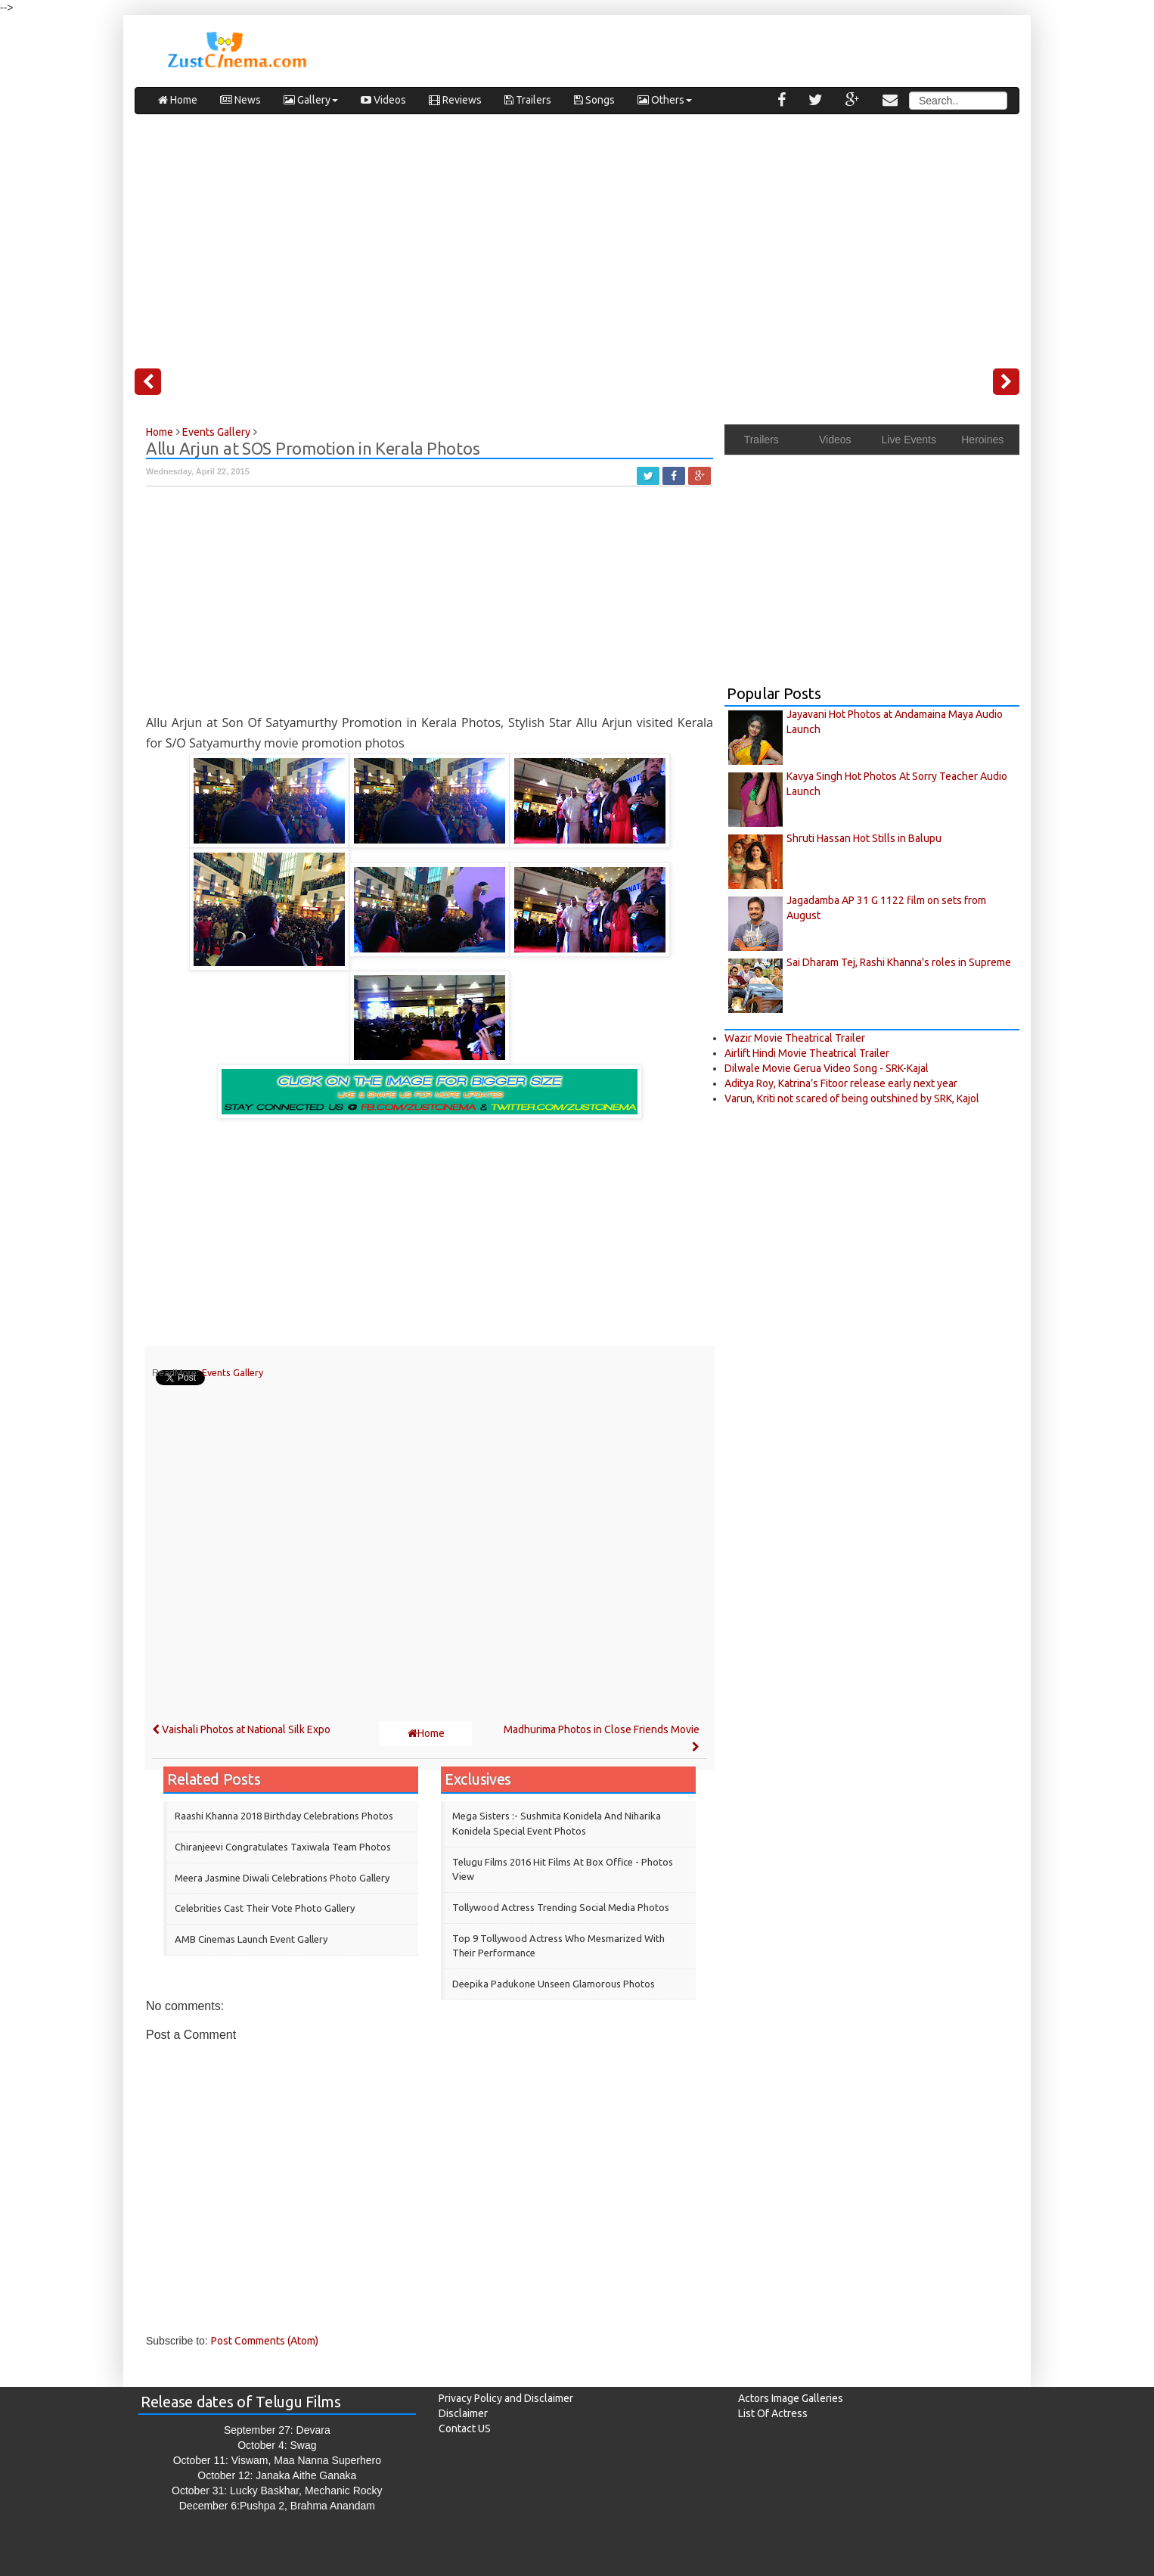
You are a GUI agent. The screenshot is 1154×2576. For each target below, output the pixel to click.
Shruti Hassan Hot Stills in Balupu (864, 838)
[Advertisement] (577, 235)
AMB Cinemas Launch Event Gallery (251, 1939)
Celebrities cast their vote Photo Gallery (265, 1908)
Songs (594, 100)
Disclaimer (463, 2413)
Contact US (465, 2428)
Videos (383, 100)
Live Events (909, 439)
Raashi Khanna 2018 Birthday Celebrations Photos (284, 1815)
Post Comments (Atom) (264, 2341)
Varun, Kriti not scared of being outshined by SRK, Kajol (851, 1098)
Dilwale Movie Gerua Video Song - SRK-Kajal (826, 1068)
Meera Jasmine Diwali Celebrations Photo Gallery (282, 1877)
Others (664, 100)
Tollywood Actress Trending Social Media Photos (560, 1907)
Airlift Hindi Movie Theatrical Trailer (806, 1053)
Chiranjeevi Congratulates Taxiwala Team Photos (283, 1846)
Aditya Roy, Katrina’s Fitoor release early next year (840, 1083)
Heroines (982, 439)
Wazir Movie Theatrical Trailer (794, 1038)
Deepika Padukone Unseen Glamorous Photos (553, 1983)
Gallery (311, 100)
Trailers (527, 100)
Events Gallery (232, 1372)
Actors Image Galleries (790, 2398)
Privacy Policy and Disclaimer (506, 2398)
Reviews (455, 100)
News (240, 100)
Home (177, 100)
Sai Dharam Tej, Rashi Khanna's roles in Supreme (898, 962)
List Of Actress (773, 2413)
